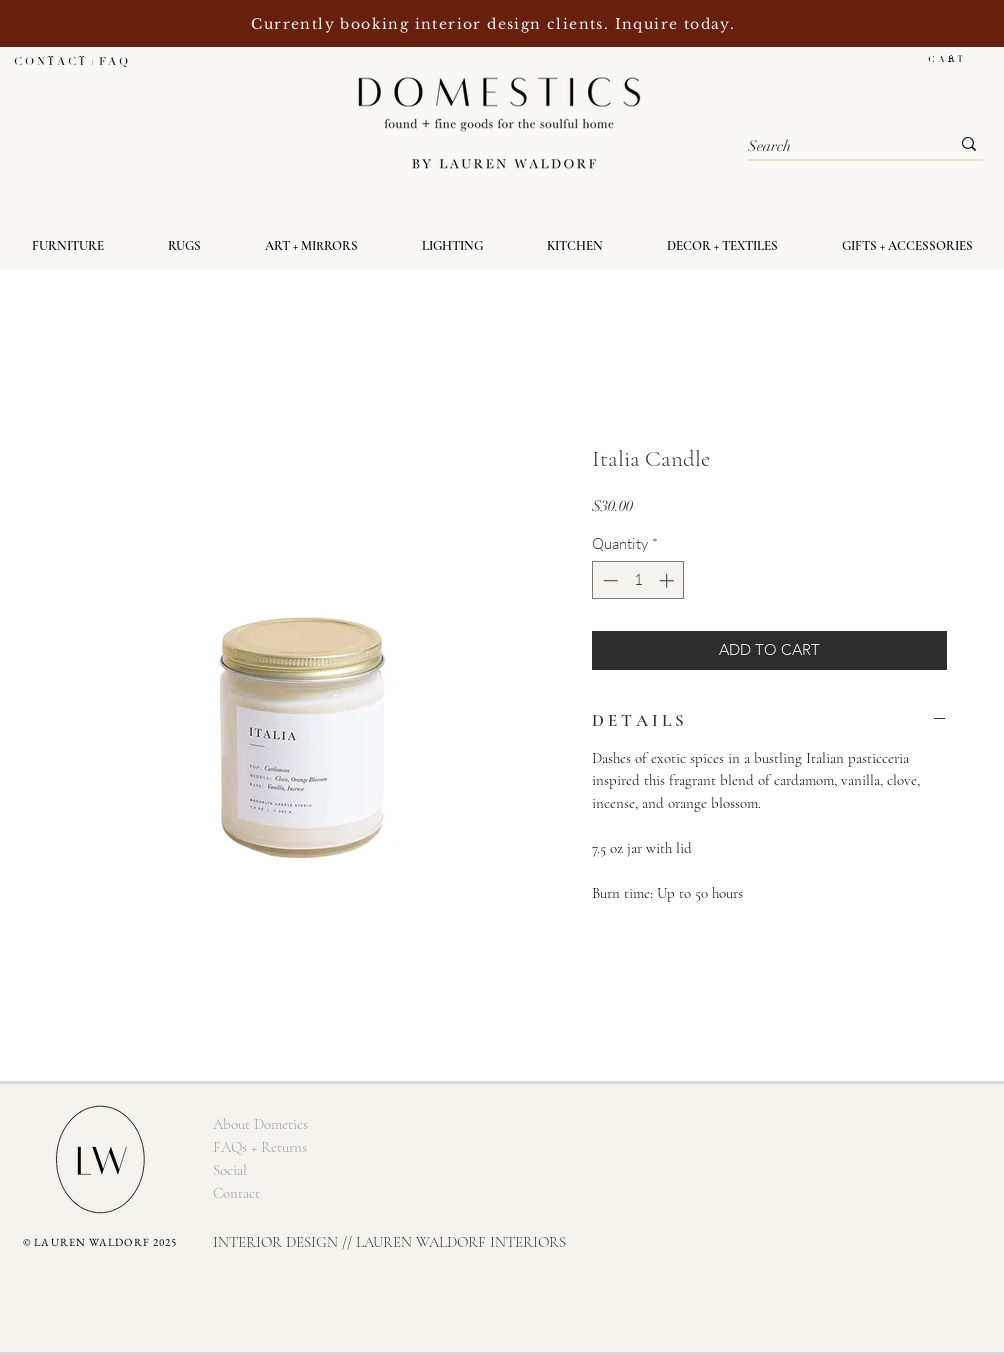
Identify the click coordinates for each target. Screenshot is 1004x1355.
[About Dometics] (260, 1124)
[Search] (834, 146)
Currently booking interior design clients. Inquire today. (495, 24)
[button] (955, 59)
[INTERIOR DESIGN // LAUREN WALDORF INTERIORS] (389, 1242)
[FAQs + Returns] (259, 1147)
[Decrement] (608, 580)
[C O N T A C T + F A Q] (70, 61)
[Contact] (236, 1193)
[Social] (230, 1170)
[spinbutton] (638, 580)
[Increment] (668, 580)
